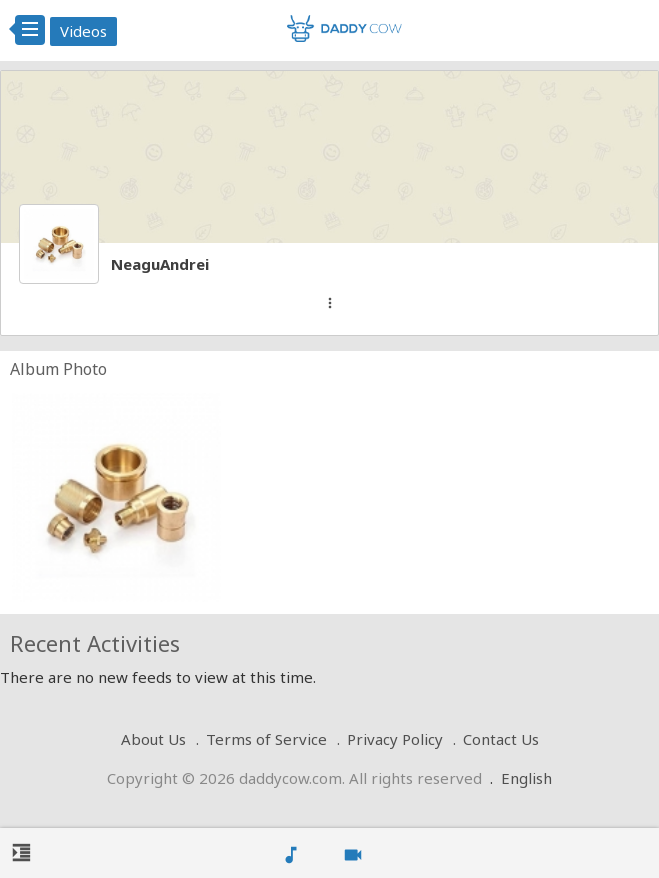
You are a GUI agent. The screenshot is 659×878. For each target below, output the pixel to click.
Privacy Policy (395, 739)
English (526, 778)
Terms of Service (266, 739)
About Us (153, 739)
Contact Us (501, 739)
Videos (83, 31)
